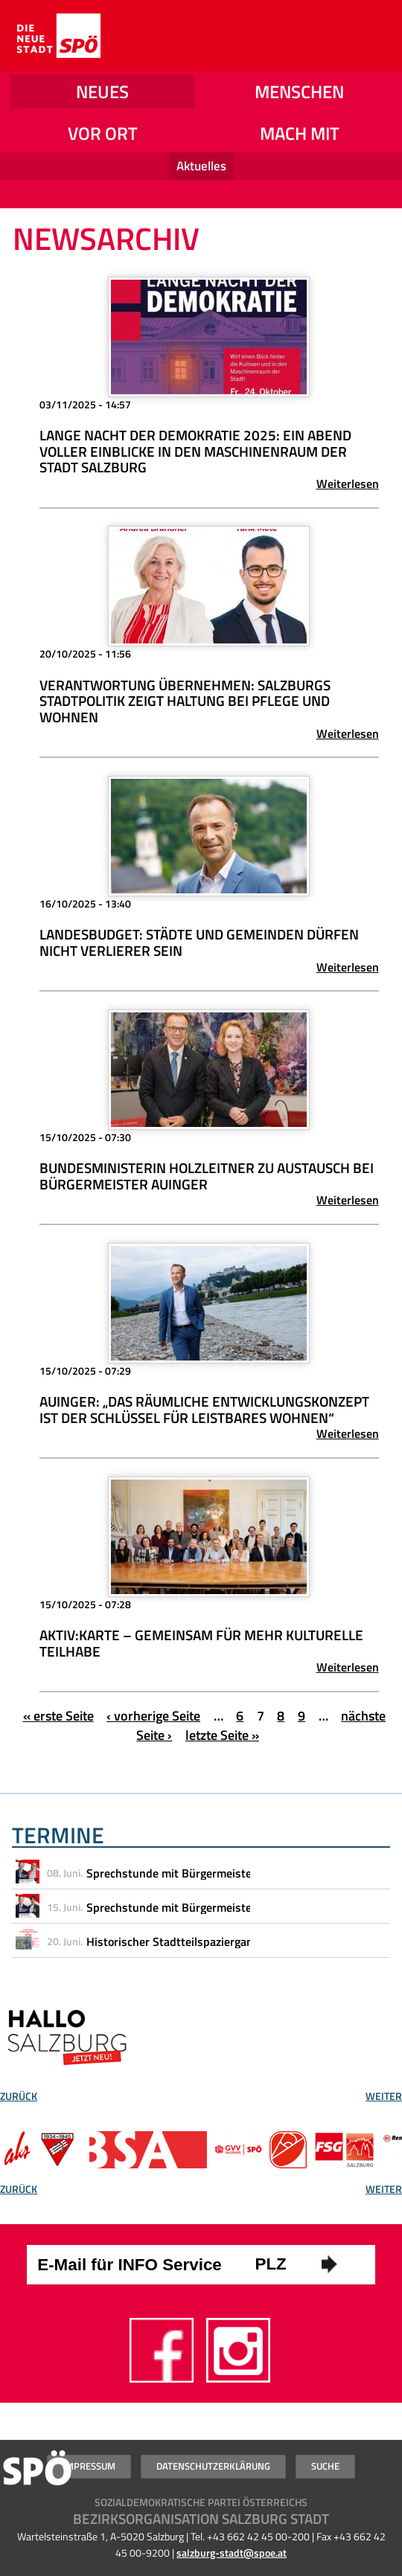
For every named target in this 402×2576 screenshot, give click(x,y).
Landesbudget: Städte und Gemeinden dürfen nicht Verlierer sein (199, 942)
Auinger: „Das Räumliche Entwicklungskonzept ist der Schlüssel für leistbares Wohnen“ (204, 1409)
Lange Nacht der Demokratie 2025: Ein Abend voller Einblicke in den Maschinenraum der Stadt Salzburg (195, 451)
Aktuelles (201, 166)
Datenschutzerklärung (213, 2465)
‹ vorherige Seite (153, 1716)
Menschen (299, 91)
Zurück (18, 2097)
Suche (325, 2465)
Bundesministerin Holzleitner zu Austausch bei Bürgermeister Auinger (206, 1176)
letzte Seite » (222, 1735)
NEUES (102, 91)
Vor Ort (103, 133)
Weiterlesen (347, 483)
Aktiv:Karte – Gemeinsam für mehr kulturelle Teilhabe (201, 1643)
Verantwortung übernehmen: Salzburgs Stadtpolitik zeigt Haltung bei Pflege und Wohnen (185, 701)
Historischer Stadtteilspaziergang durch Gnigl (203, 1941)
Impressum (89, 2465)
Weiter (384, 2097)
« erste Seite (58, 1716)
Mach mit (299, 133)
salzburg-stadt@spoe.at (231, 2553)
